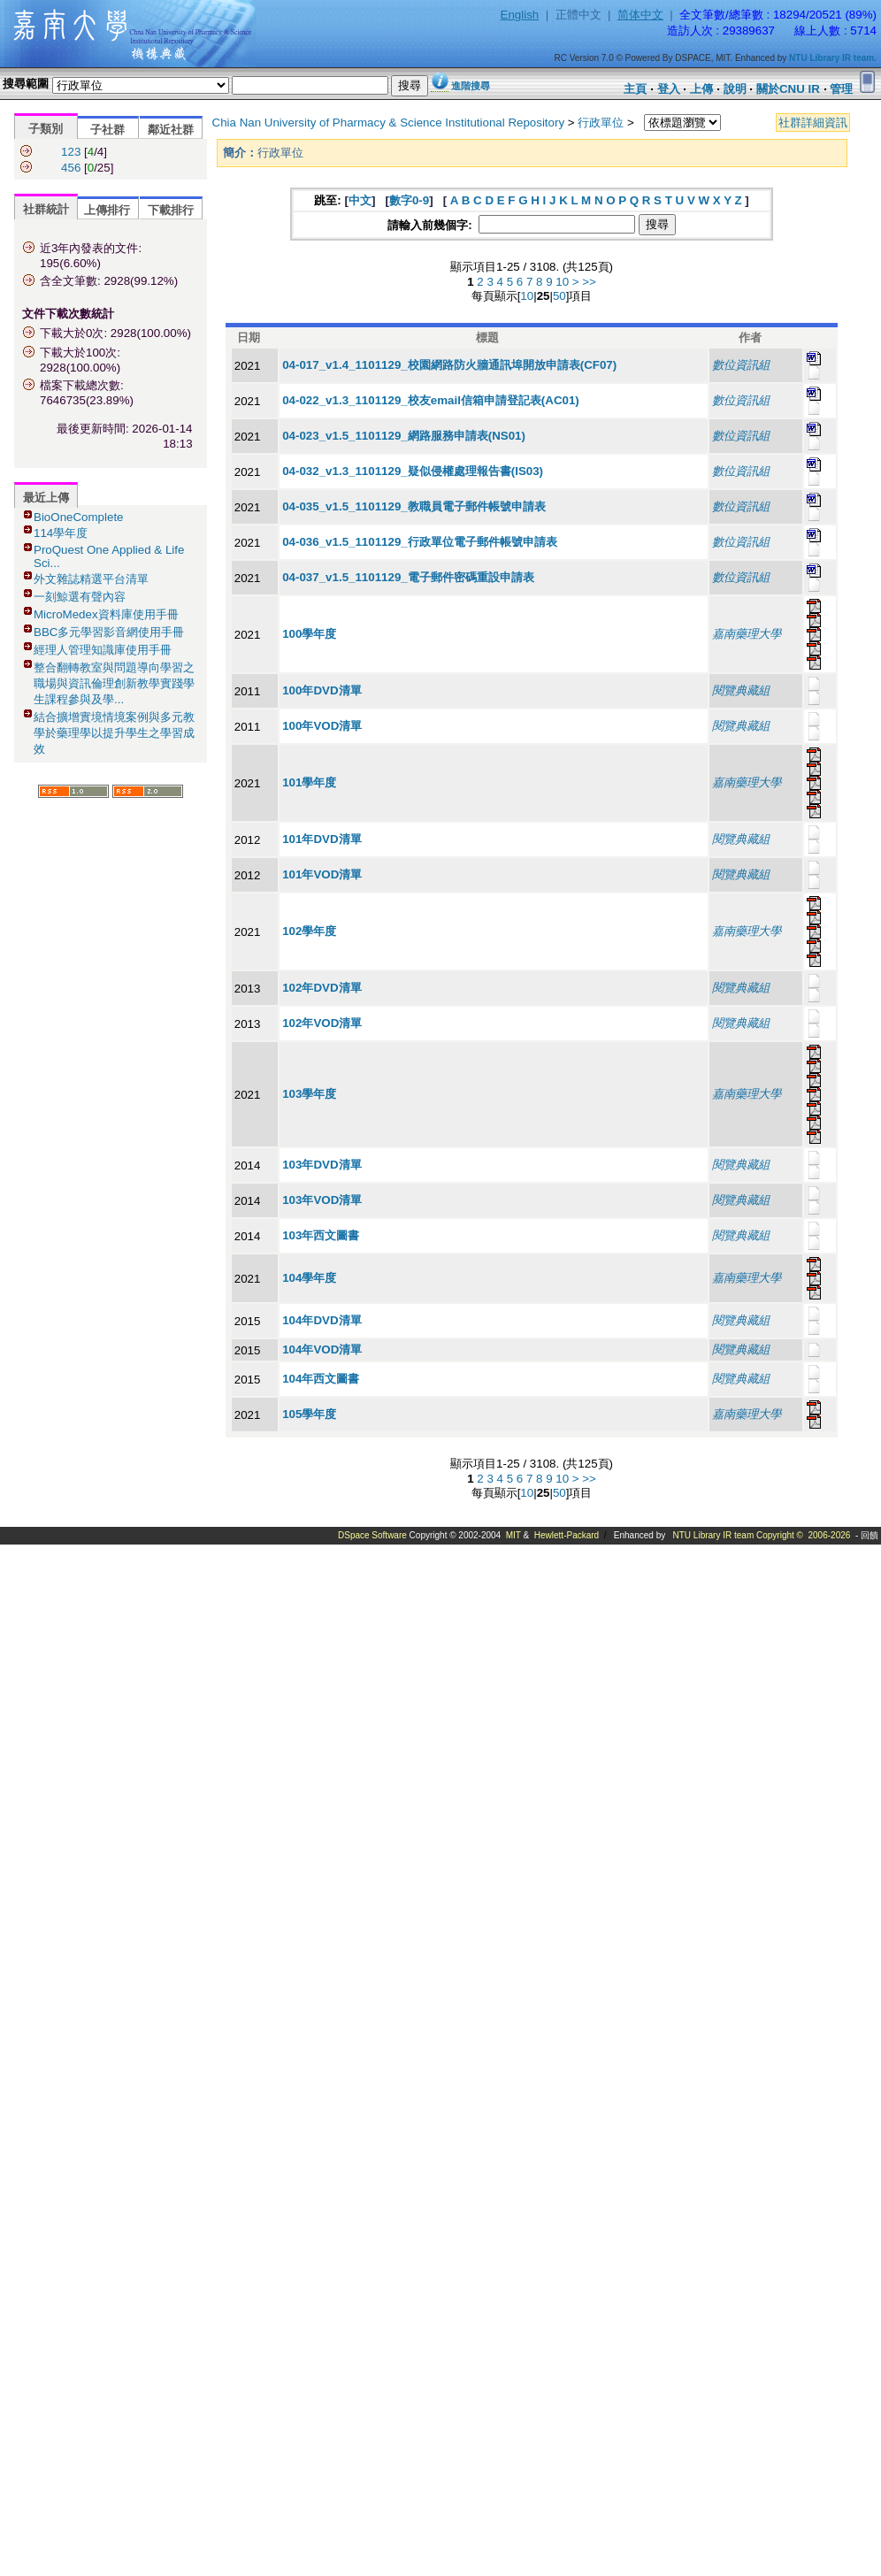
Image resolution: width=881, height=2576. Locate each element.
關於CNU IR (788, 89)
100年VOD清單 (322, 725)
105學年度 (309, 1414)
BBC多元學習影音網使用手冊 (109, 632)
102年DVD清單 (321, 987)
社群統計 (46, 209)
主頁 (635, 89)
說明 (735, 89)
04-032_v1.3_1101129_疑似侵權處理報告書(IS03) (412, 471)
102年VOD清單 (322, 1023)
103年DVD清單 (321, 1164)
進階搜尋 (470, 85)
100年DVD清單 (321, 690)
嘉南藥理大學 (746, 633)
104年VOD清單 (322, 1349)
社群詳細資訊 (812, 122)
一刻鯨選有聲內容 (80, 596)
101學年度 (309, 782)
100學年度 (309, 633)
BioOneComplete (79, 517)
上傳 (701, 89)
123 (70, 151)
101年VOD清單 (322, 874)
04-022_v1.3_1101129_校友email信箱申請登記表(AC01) (430, 400)
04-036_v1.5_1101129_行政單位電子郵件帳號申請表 (419, 541)
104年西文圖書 (320, 1378)
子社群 (107, 129)
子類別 (45, 128)
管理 (841, 89)
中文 (360, 200)
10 (562, 281)
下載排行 (171, 210)
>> (589, 281)
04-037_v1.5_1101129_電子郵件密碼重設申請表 (408, 577)
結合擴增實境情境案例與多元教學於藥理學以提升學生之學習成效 (114, 732)
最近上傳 (46, 497)
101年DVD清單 (321, 839)
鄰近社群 (171, 129)
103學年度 (309, 1093)
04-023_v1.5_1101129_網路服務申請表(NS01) (403, 435)
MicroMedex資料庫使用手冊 (106, 614)
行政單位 (601, 122)
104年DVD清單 (321, 1320)
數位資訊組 (741, 365)
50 (559, 296)
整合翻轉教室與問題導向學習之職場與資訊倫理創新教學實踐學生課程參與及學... (114, 683)
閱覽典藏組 (741, 690)
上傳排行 (107, 210)
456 (70, 167)
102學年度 (309, 931)
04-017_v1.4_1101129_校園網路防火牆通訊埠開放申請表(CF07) (449, 365)
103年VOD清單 (322, 1200)
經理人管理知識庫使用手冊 (103, 649)
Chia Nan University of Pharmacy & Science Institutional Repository (388, 122)
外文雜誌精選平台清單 (91, 579)
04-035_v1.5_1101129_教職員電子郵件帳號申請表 (414, 506)
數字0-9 (409, 200)
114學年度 (61, 533)
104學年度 (309, 1277)
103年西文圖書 (320, 1235)
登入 (668, 89)
